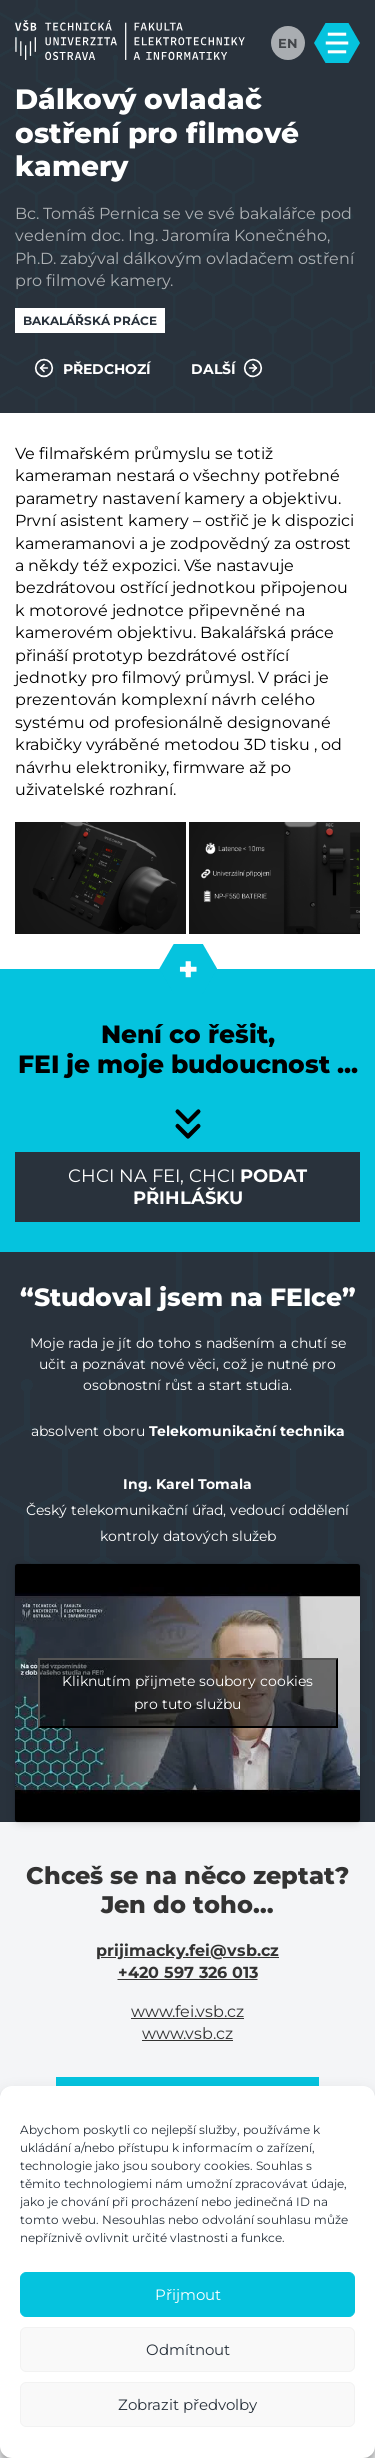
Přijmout (188, 2294)
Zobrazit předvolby (187, 2404)
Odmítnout (188, 2349)
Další (227, 368)
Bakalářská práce (90, 320)
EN (288, 43)
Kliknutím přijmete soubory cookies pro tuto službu (187, 1692)
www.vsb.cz (187, 2033)
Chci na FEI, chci (187, 1187)
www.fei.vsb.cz (187, 2011)
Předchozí (92, 368)
